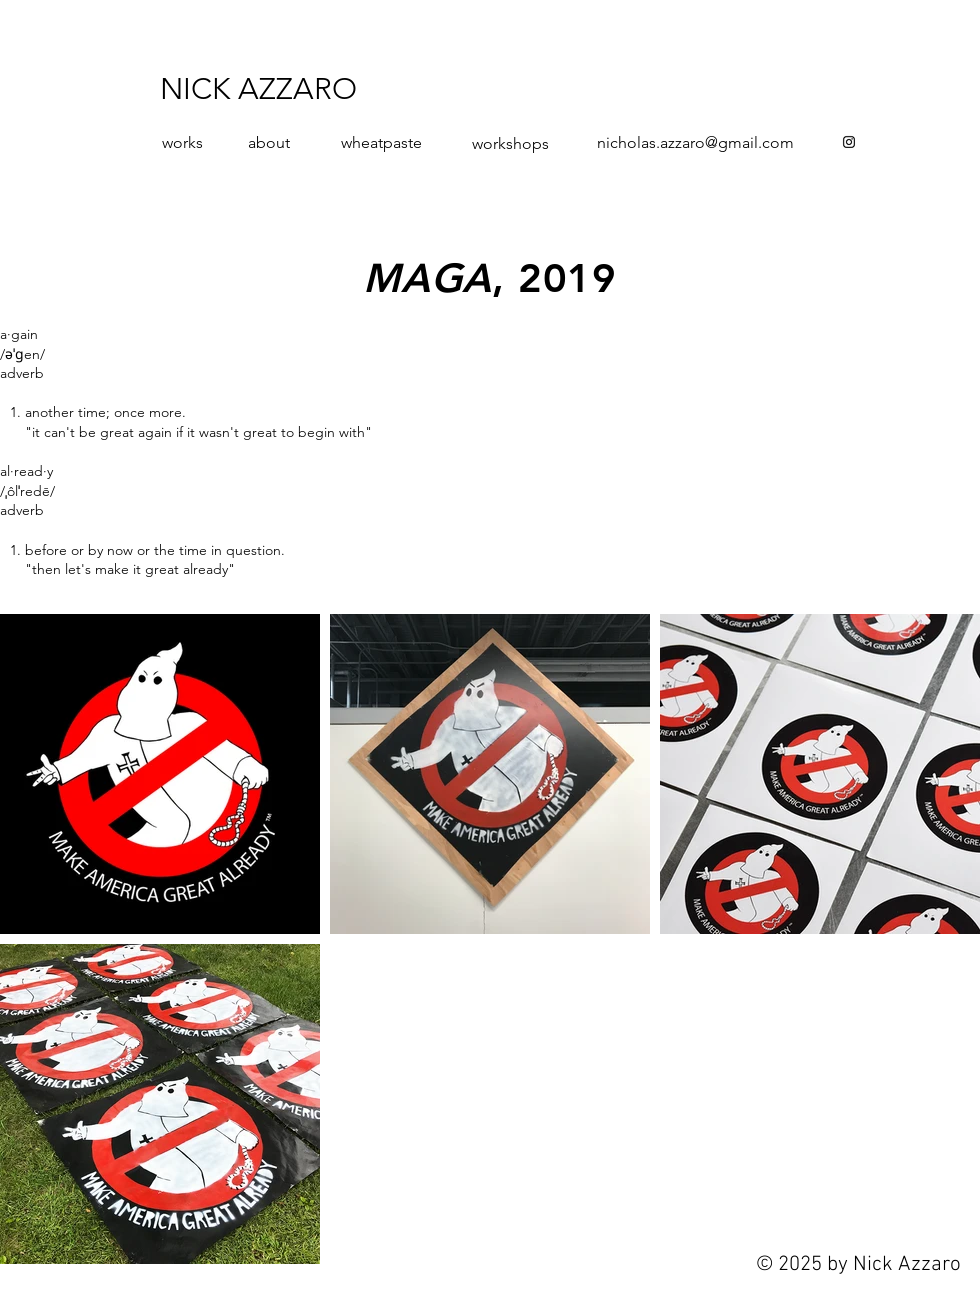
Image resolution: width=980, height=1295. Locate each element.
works (182, 142)
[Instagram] (849, 142)
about (269, 142)
